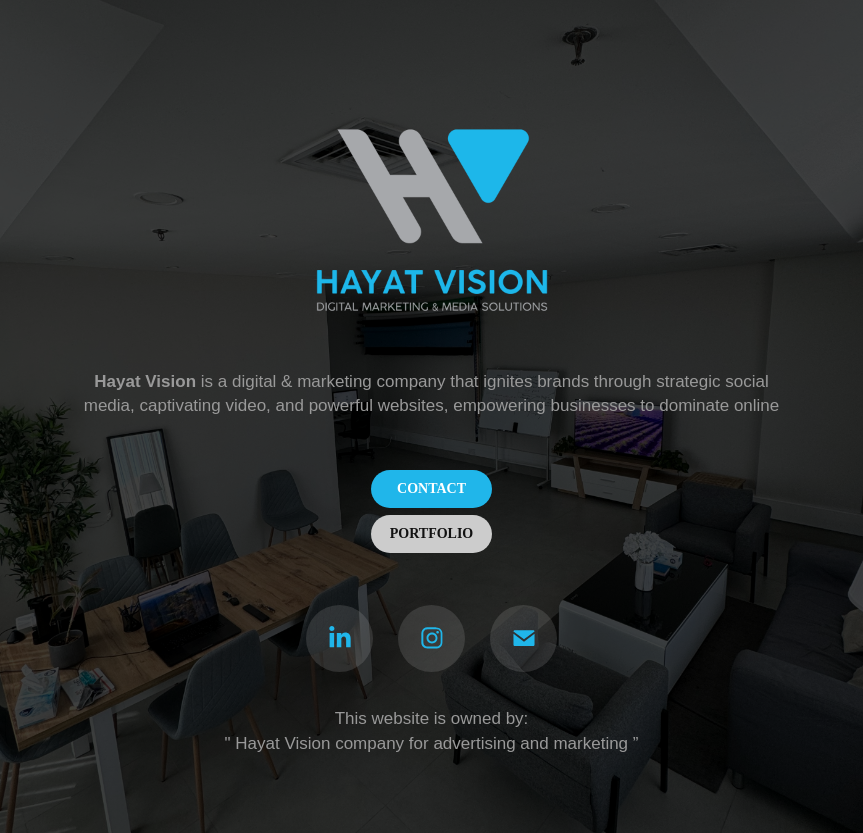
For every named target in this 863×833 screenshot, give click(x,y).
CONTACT (431, 488)
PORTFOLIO (432, 533)
